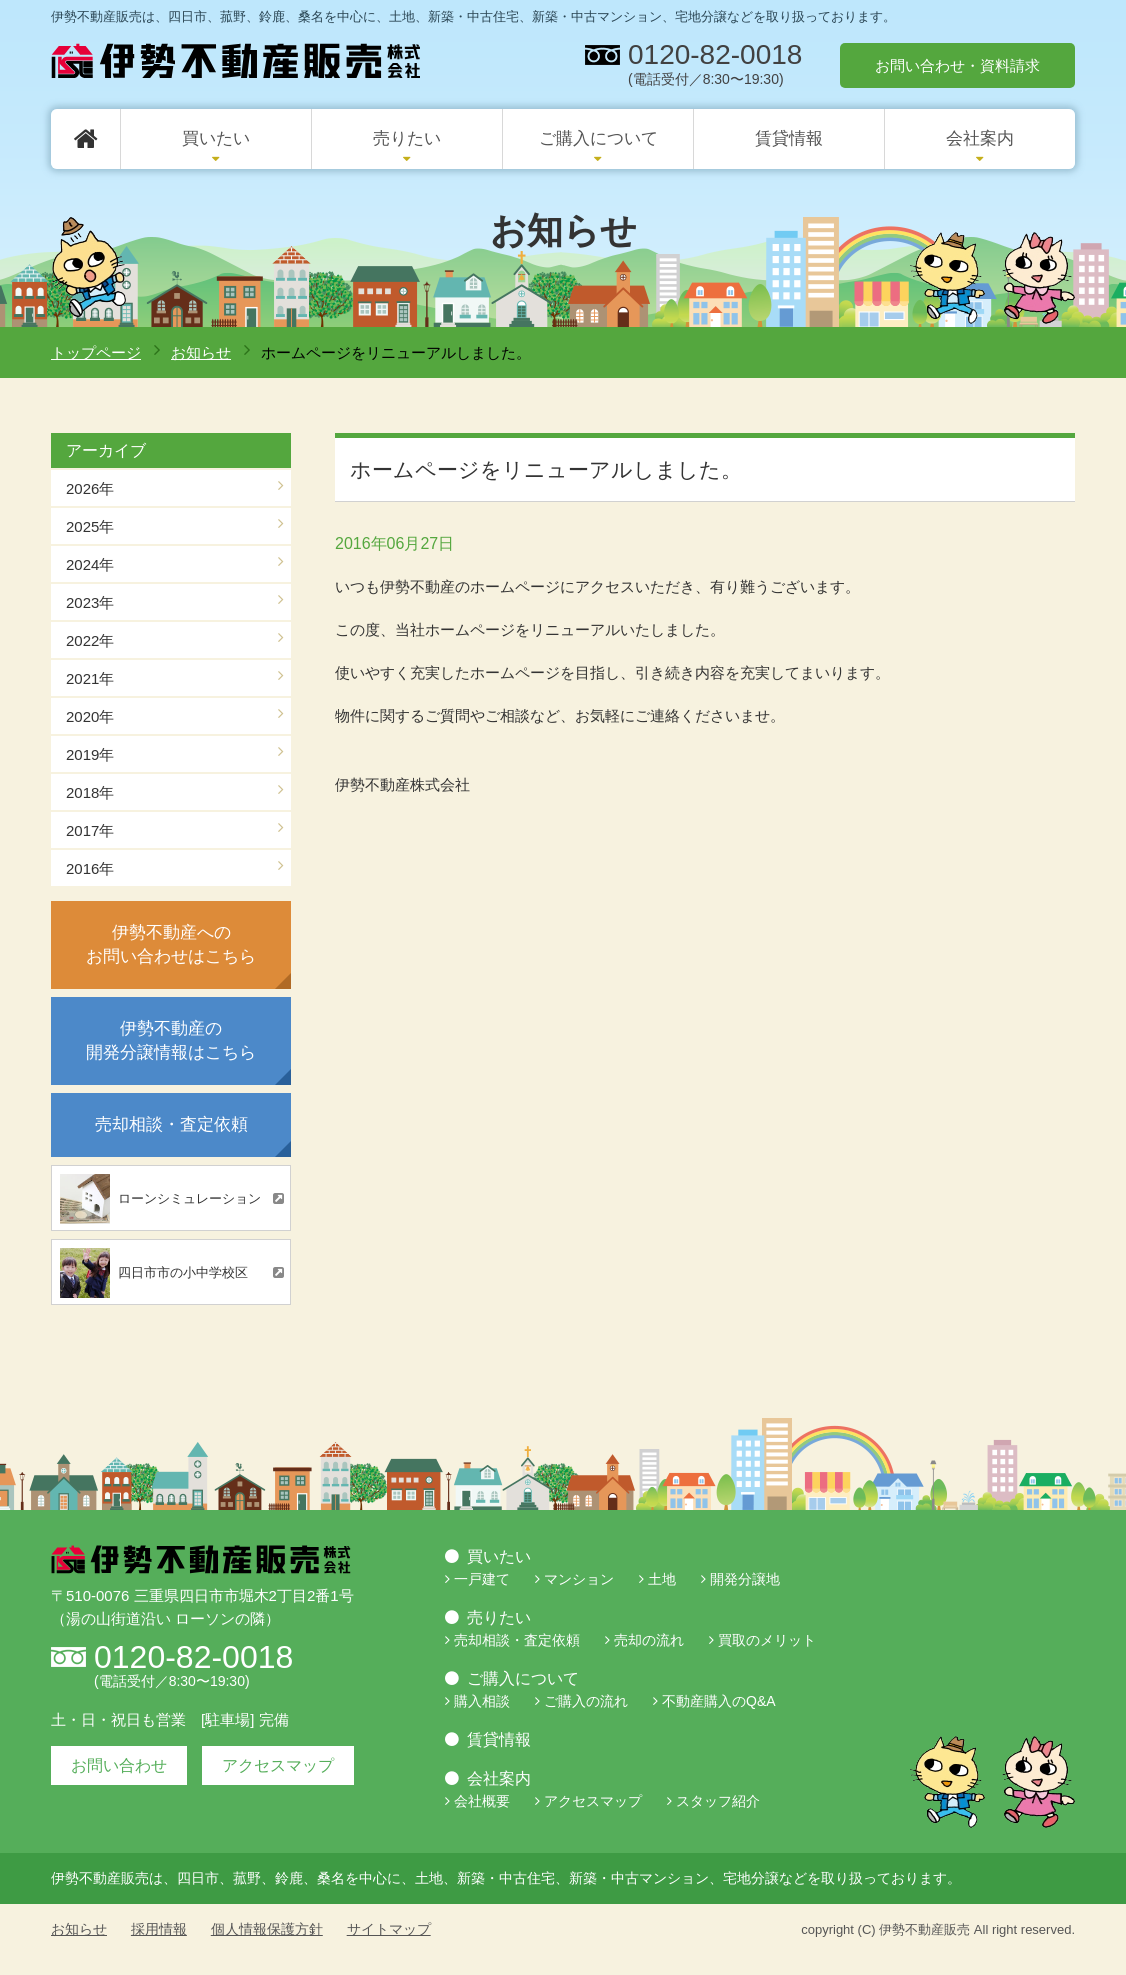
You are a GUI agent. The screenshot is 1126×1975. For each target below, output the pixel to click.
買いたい (216, 138)
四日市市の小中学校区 (154, 1273)
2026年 (90, 488)
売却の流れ (649, 1640)
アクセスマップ (278, 1765)
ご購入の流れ (586, 1701)
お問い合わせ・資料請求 (957, 65)
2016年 (90, 868)
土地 (662, 1579)
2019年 (90, 754)
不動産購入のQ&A (719, 1701)
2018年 (90, 792)
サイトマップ (389, 1929)
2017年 (90, 830)
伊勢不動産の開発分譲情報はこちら (171, 1040)
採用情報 (159, 1929)
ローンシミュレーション (160, 1199)
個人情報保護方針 (267, 1929)
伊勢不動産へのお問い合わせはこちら (171, 944)
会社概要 (482, 1801)
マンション (579, 1579)
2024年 (90, 564)
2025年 (90, 526)
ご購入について (598, 138)
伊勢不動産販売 (924, 1929)
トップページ (96, 352)
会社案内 (980, 138)
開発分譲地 (745, 1579)
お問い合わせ (119, 1765)
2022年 (90, 640)
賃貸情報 (789, 138)
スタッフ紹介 (718, 1801)
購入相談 (482, 1701)
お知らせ (201, 352)
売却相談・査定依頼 (171, 1124)
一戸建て (482, 1579)
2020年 (90, 716)
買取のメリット (767, 1640)
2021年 (90, 678)
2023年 (90, 602)
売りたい (407, 138)
